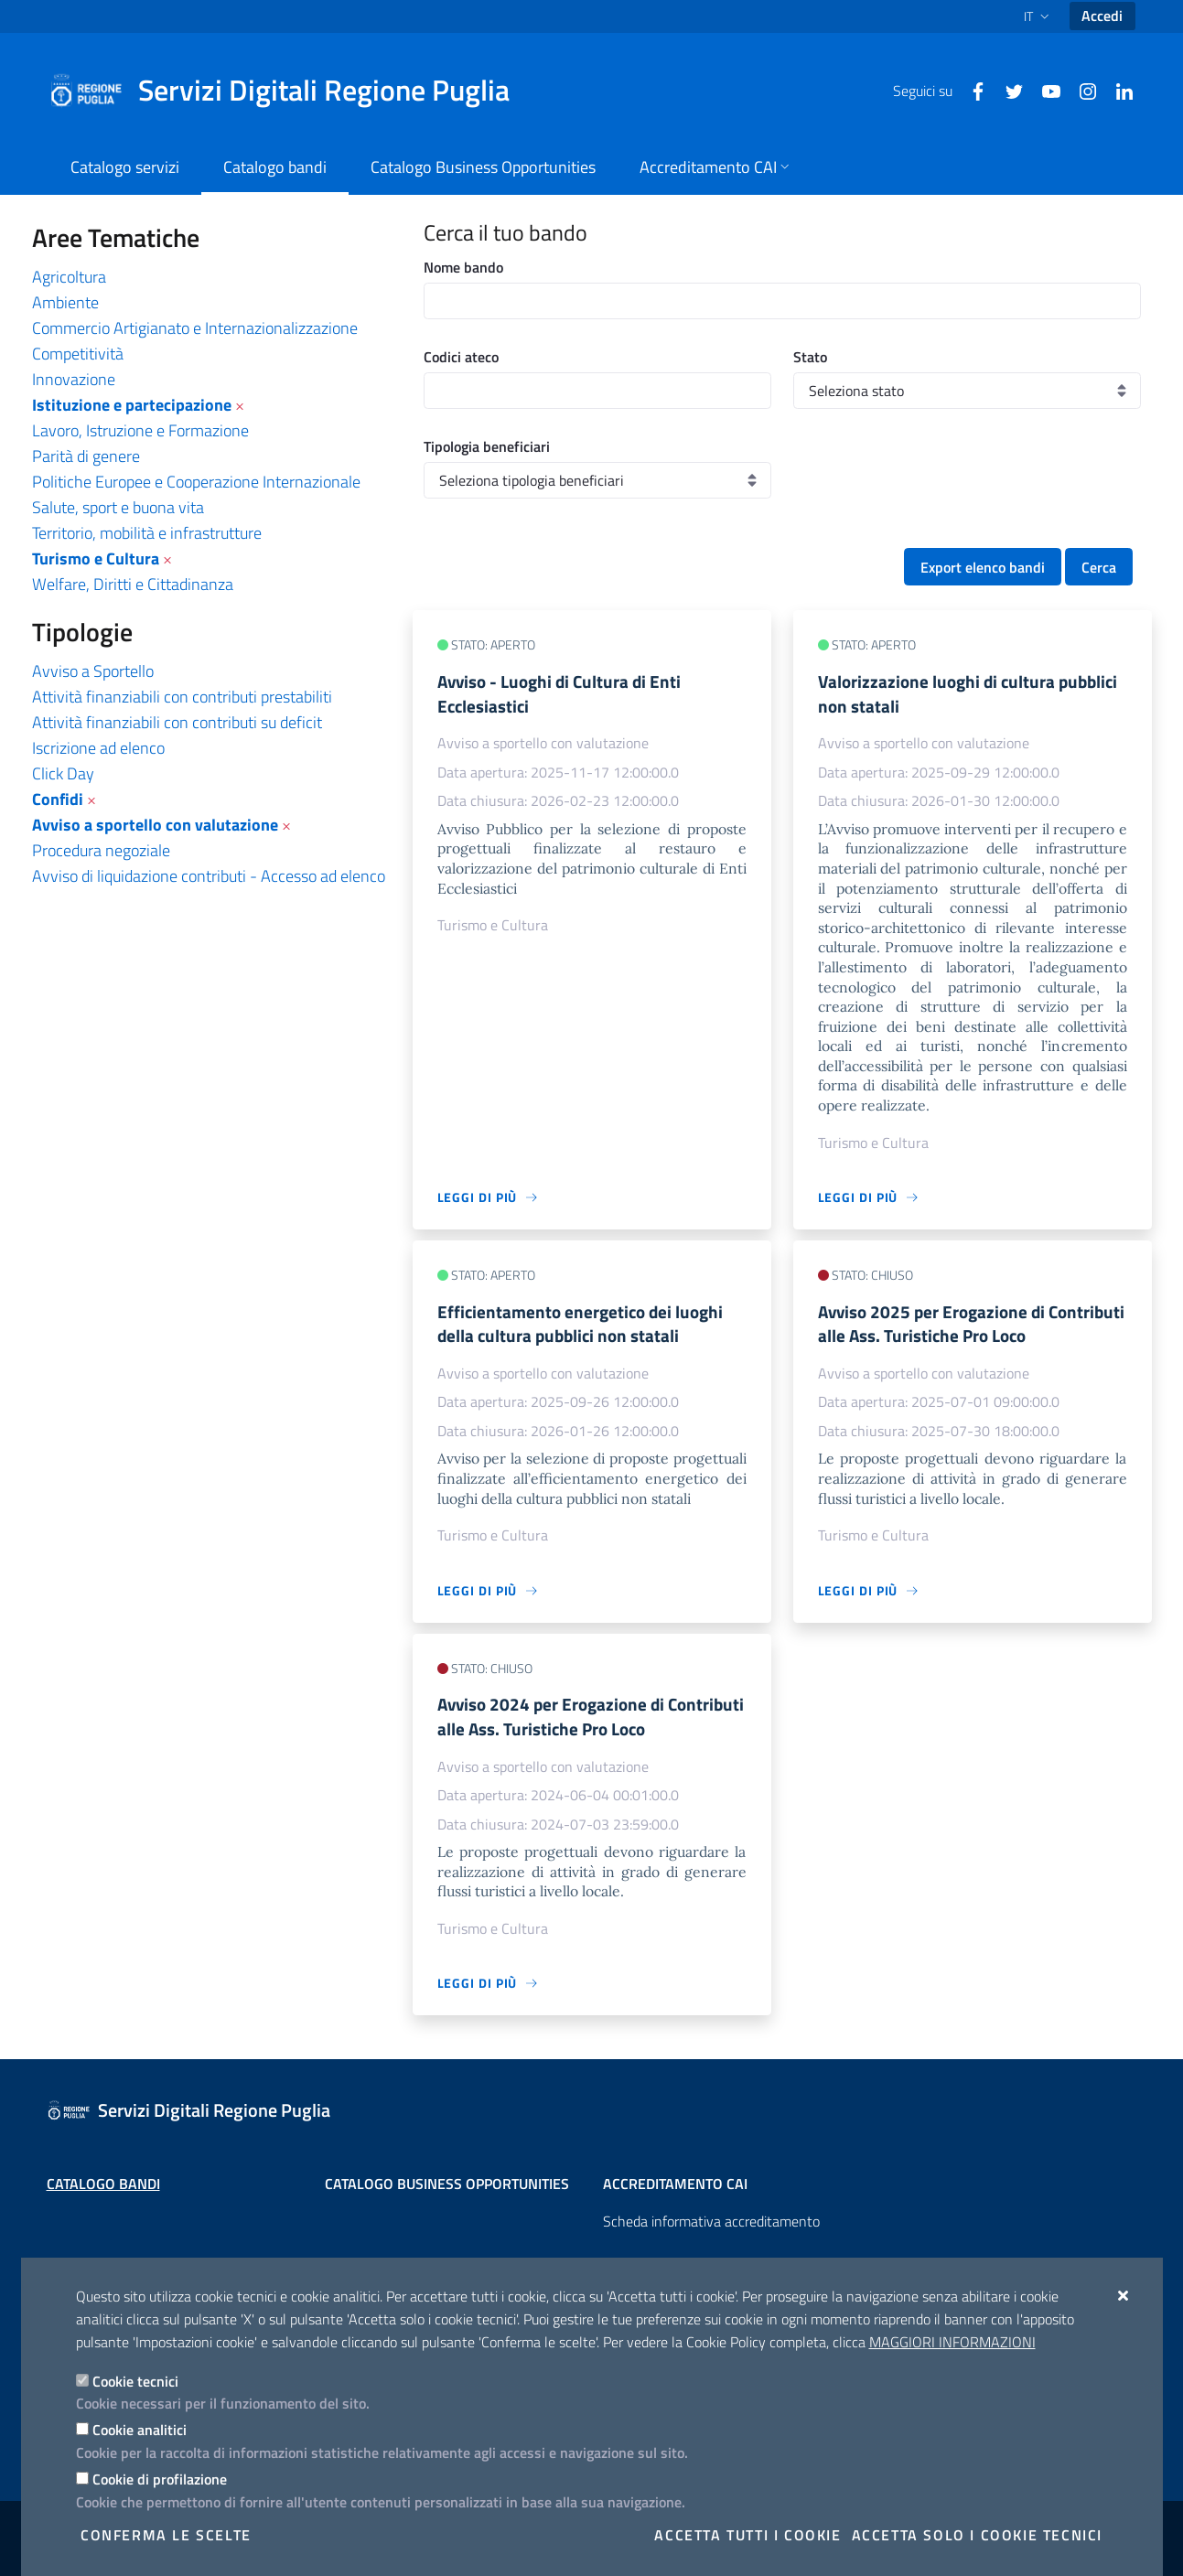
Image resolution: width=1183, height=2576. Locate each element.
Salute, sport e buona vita (118, 507)
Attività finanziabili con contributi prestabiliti (182, 696)
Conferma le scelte (166, 2535)
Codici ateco (461, 357)
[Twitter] (1007, 90)
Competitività (78, 353)
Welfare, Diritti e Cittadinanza (132, 584)
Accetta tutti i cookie (747, 2535)
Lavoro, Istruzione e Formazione (140, 430)
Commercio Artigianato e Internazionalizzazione (195, 328)
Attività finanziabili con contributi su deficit (177, 722)
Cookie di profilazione (159, 2479)
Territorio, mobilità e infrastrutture (147, 533)
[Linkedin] (1117, 90)
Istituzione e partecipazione (131, 404)
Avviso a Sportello (93, 671)
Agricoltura (69, 276)
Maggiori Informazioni (952, 2342)
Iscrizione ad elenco (98, 747)
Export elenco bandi (982, 567)
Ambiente (65, 302)
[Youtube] (1044, 90)
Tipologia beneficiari (487, 446)
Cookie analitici (139, 2430)
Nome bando (463, 267)
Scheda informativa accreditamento (711, 2221)
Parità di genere (86, 456)
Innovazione (73, 379)
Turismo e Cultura (95, 558)
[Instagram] (1080, 90)
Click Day (63, 773)
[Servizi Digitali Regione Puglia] (290, 90)
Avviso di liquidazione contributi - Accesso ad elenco (208, 876)
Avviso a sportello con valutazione (155, 824)
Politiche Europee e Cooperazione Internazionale (196, 481)
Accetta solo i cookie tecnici (977, 2535)
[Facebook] (970, 90)
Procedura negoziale (101, 850)
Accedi (1102, 16)
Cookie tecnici (135, 2381)
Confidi (57, 799)
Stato (810, 357)
